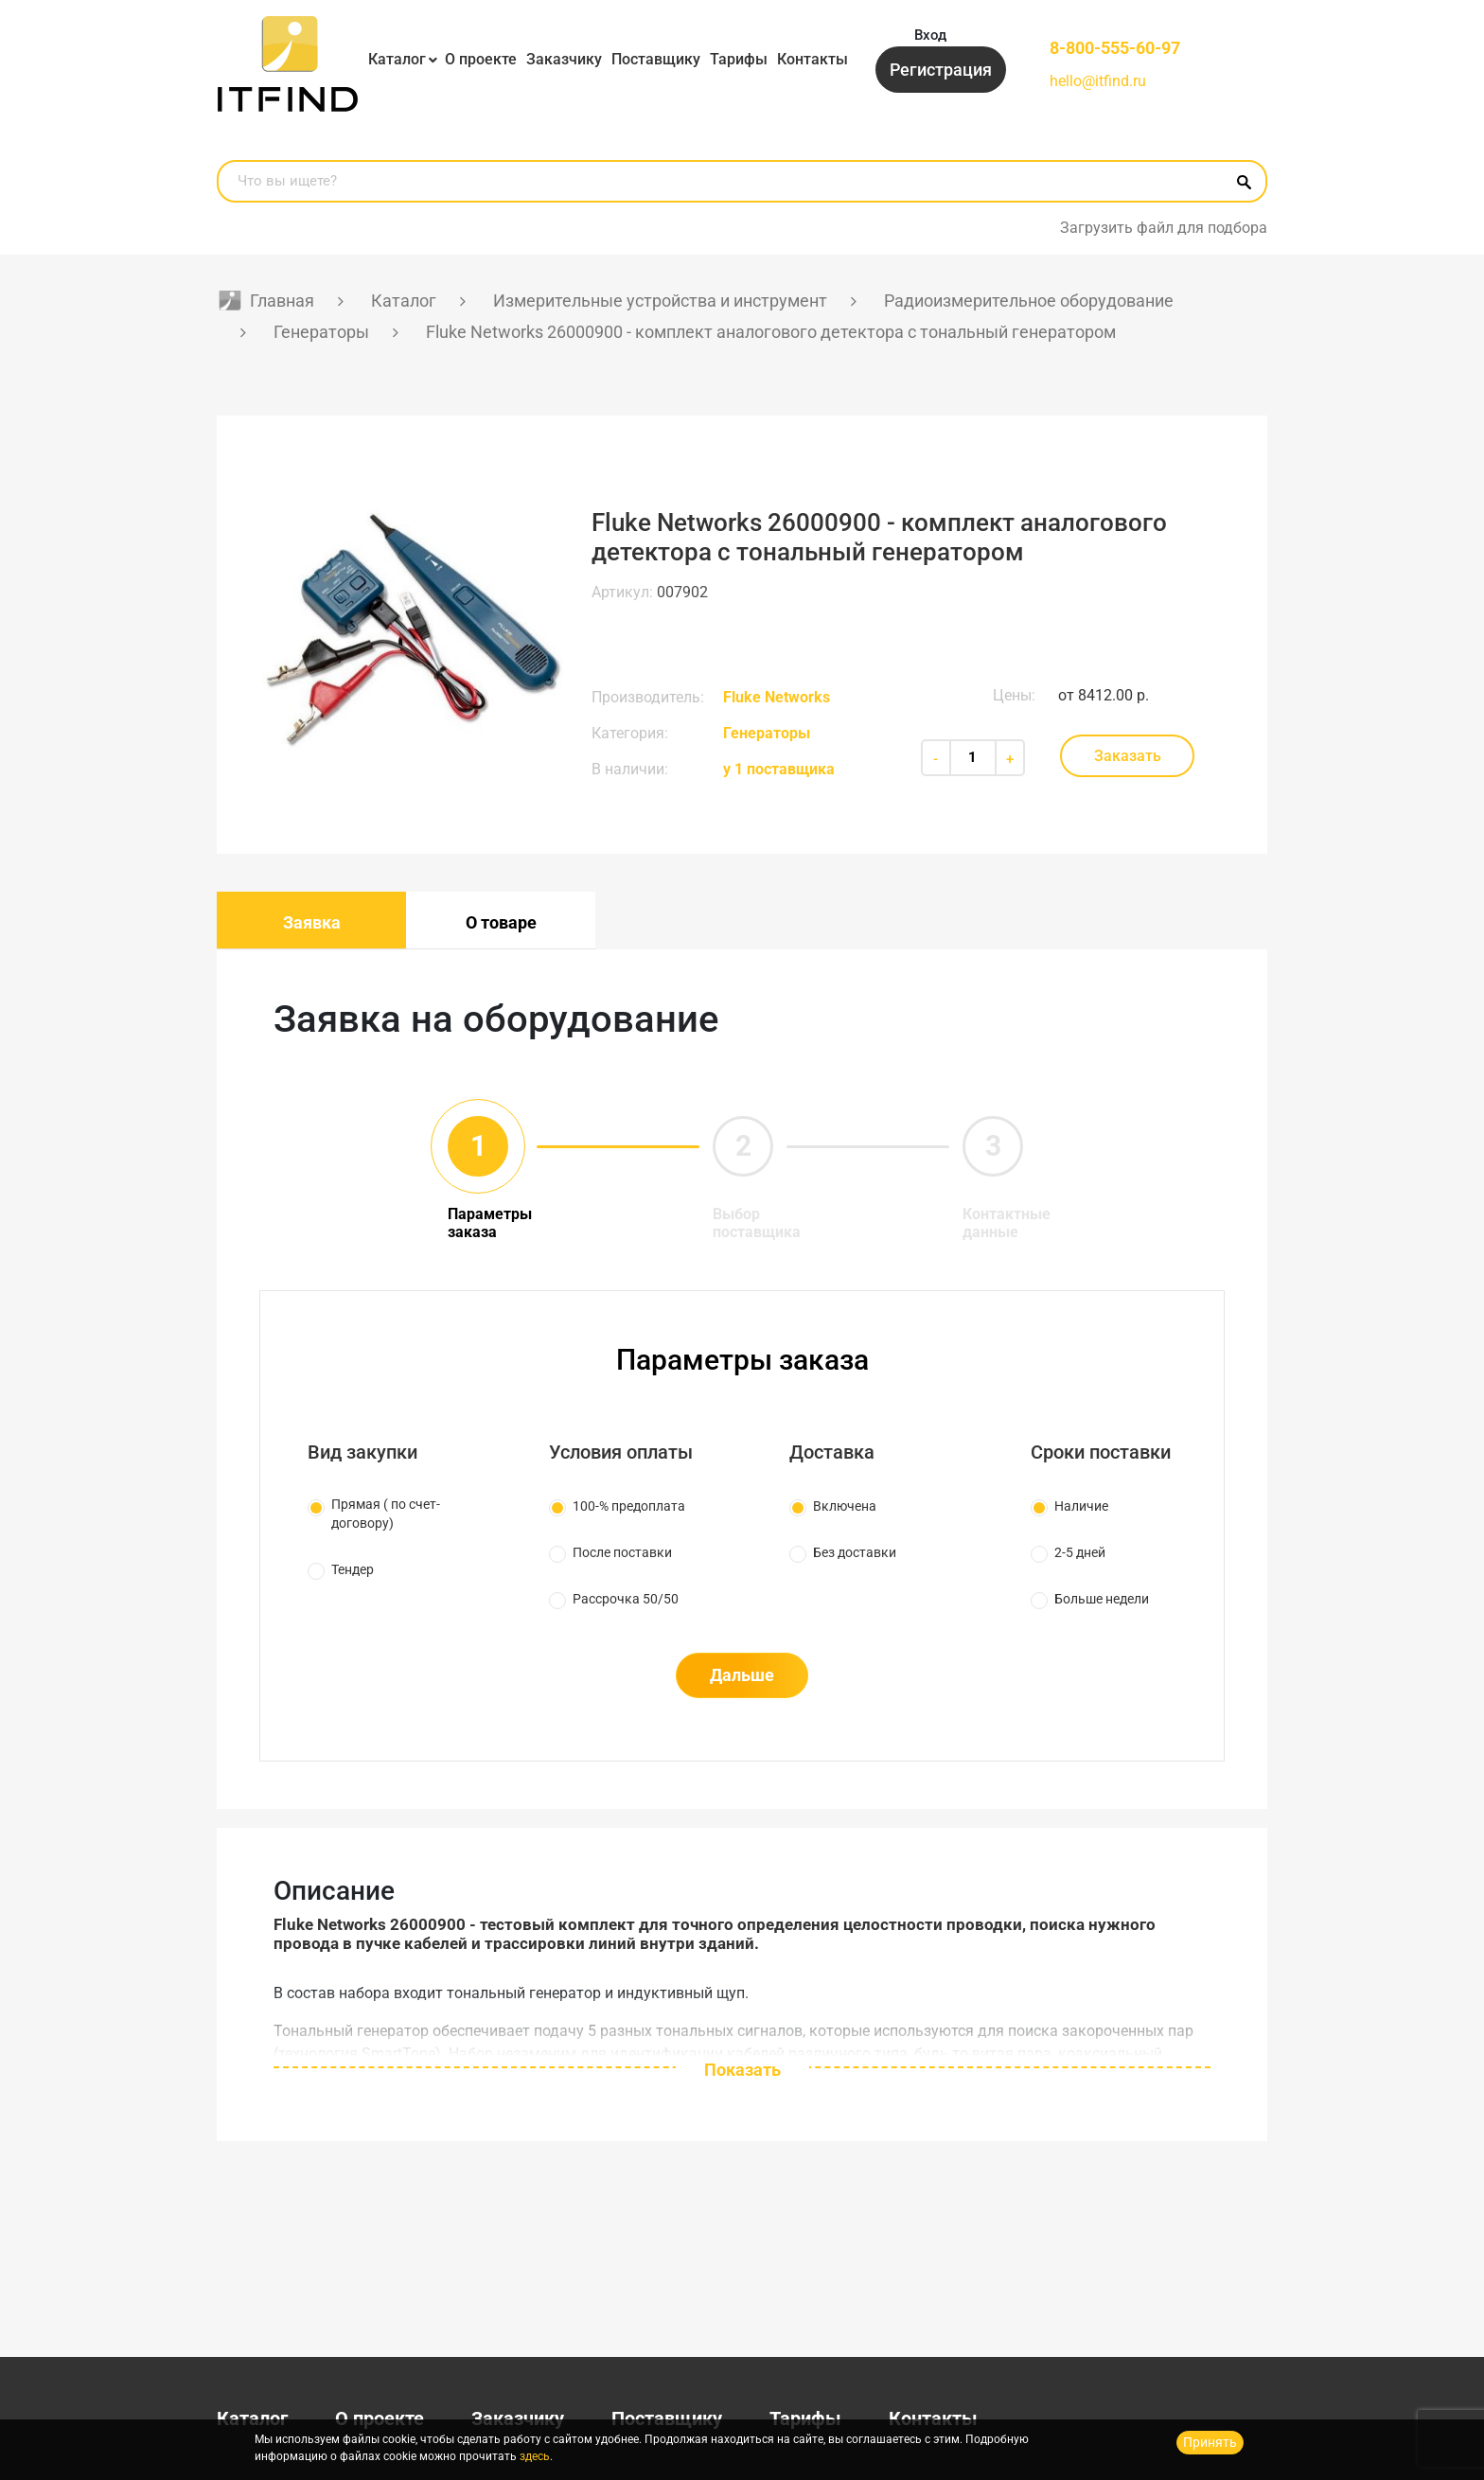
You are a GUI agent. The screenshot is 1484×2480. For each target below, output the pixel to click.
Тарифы (739, 59)
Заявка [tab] (312, 922)
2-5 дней (1079, 1552)
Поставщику (655, 59)
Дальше (742, 1675)
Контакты (812, 59)
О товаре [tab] (501, 922)
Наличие (1081, 1506)
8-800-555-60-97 (1115, 48)
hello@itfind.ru (1098, 81)
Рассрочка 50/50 (626, 1598)
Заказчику (564, 59)
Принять (1210, 2442)
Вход (930, 35)
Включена (844, 1506)
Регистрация (941, 70)
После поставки (622, 1552)
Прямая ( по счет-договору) (385, 1514)
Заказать (1127, 756)
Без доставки (854, 1552)
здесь (535, 2456)
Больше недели (1101, 1598)
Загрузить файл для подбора (1163, 228)
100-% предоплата (629, 1506)
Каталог (397, 59)
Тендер (352, 1569)
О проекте (481, 59)
